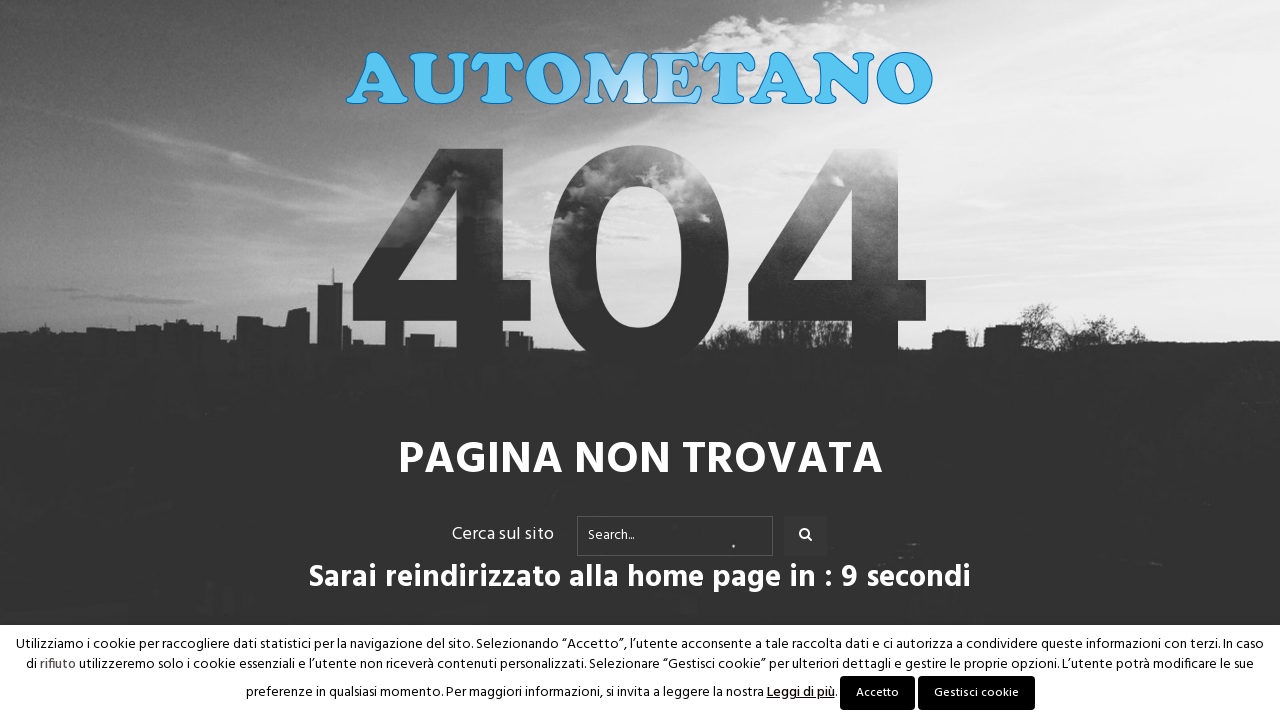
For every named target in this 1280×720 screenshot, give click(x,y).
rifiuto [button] (58, 665)
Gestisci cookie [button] (976, 693)
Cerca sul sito (503, 534)
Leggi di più (801, 693)
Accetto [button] (877, 693)
